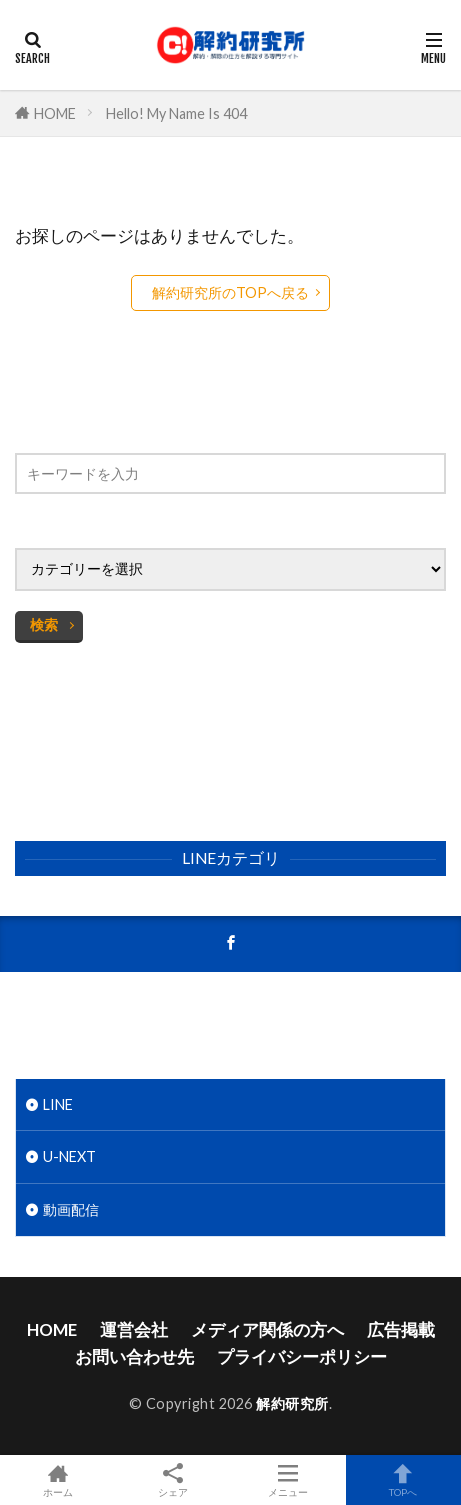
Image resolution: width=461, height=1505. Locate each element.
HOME (55, 113)
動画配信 (71, 1209)
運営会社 (134, 1329)
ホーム (57, 1480)
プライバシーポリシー (302, 1356)
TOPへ (403, 1480)
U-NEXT (69, 1156)
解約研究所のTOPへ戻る (230, 292)
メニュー (288, 1480)
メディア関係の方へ (267, 1329)
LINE (58, 1104)
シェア (172, 1480)
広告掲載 (401, 1329)
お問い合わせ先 (134, 1356)
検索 (44, 624)
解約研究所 (292, 1403)
